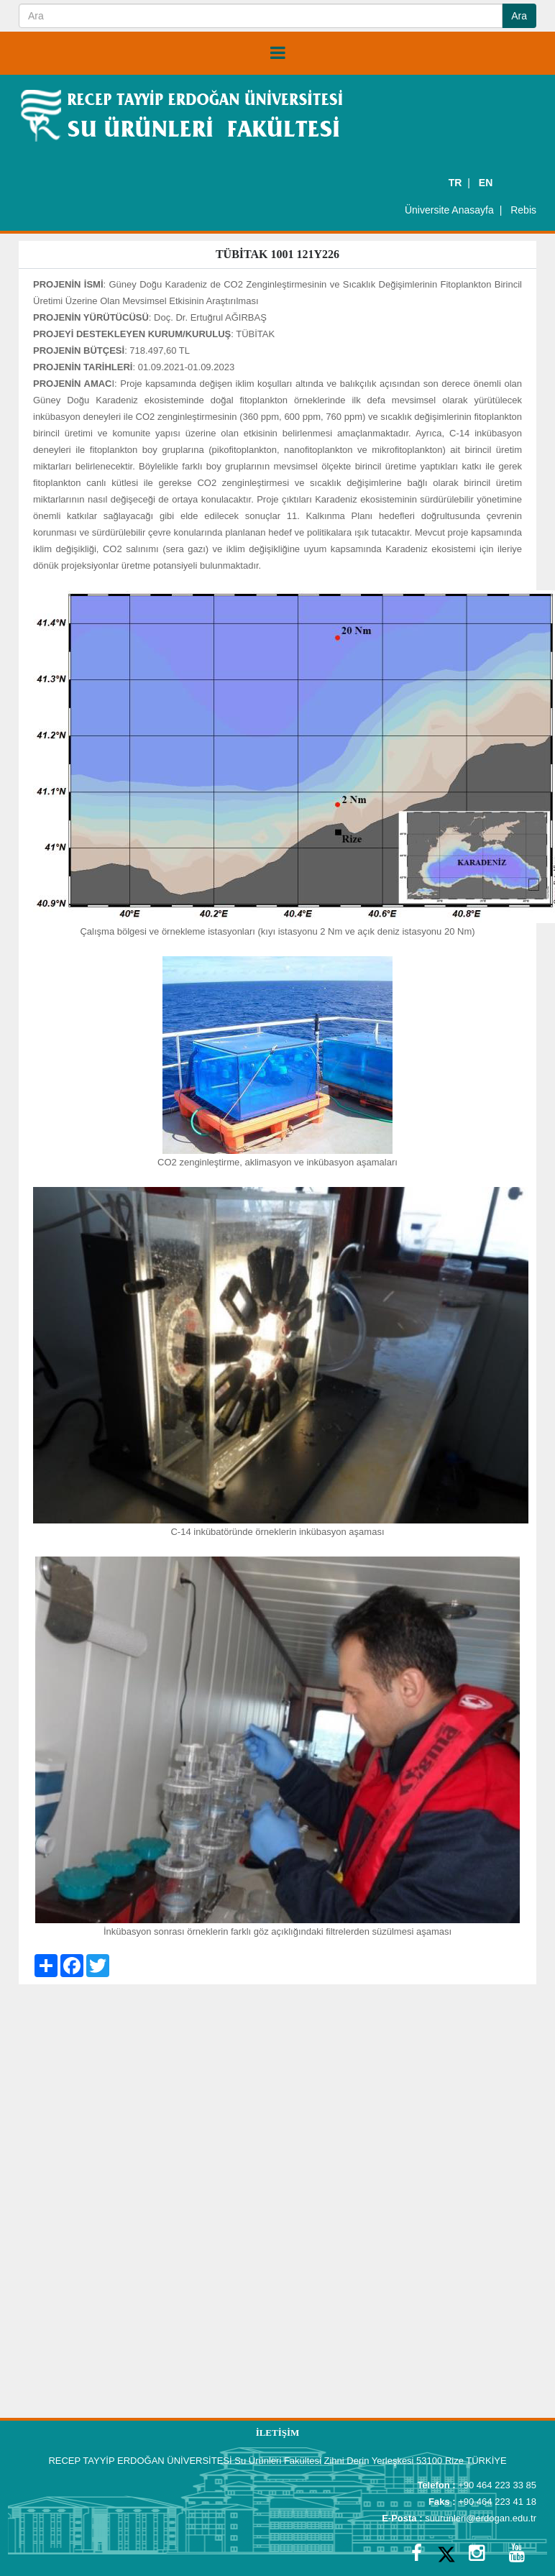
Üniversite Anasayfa (449, 210)
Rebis (523, 210)
